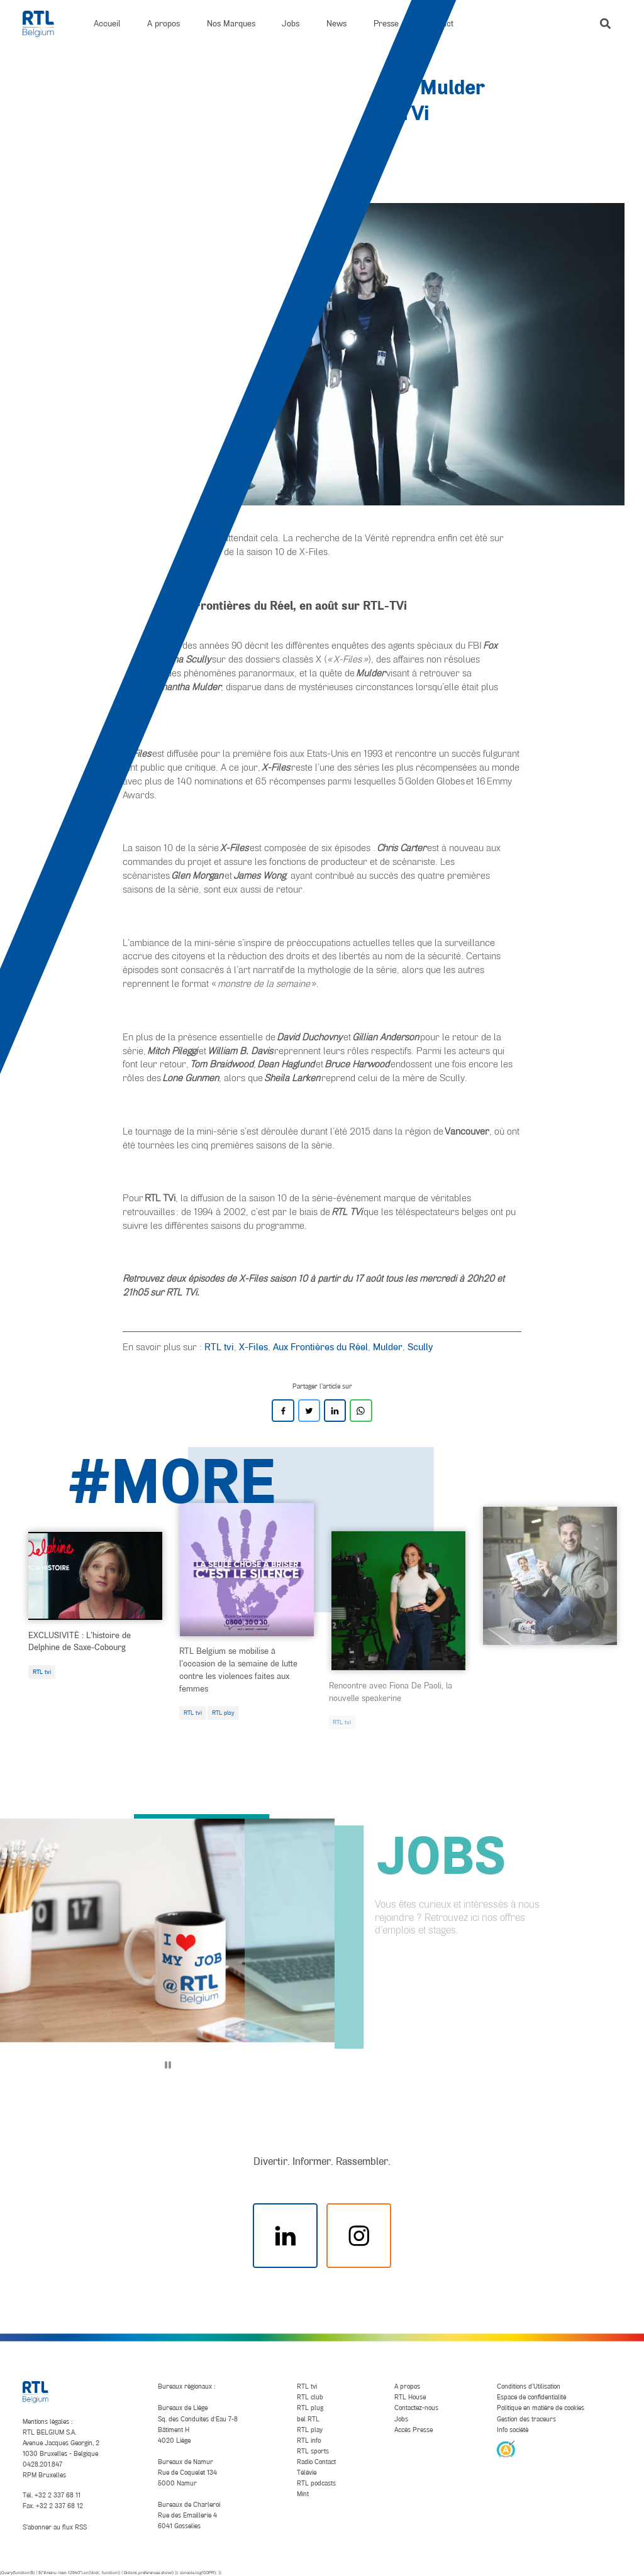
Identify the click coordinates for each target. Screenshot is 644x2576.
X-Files (253, 1346)
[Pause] (168, 2065)
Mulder (387, 1346)
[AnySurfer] (505, 2448)
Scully (420, 1346)
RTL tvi (219, 1346)
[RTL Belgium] (45, 24)
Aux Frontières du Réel (320, 1346)
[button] (605, 23)
